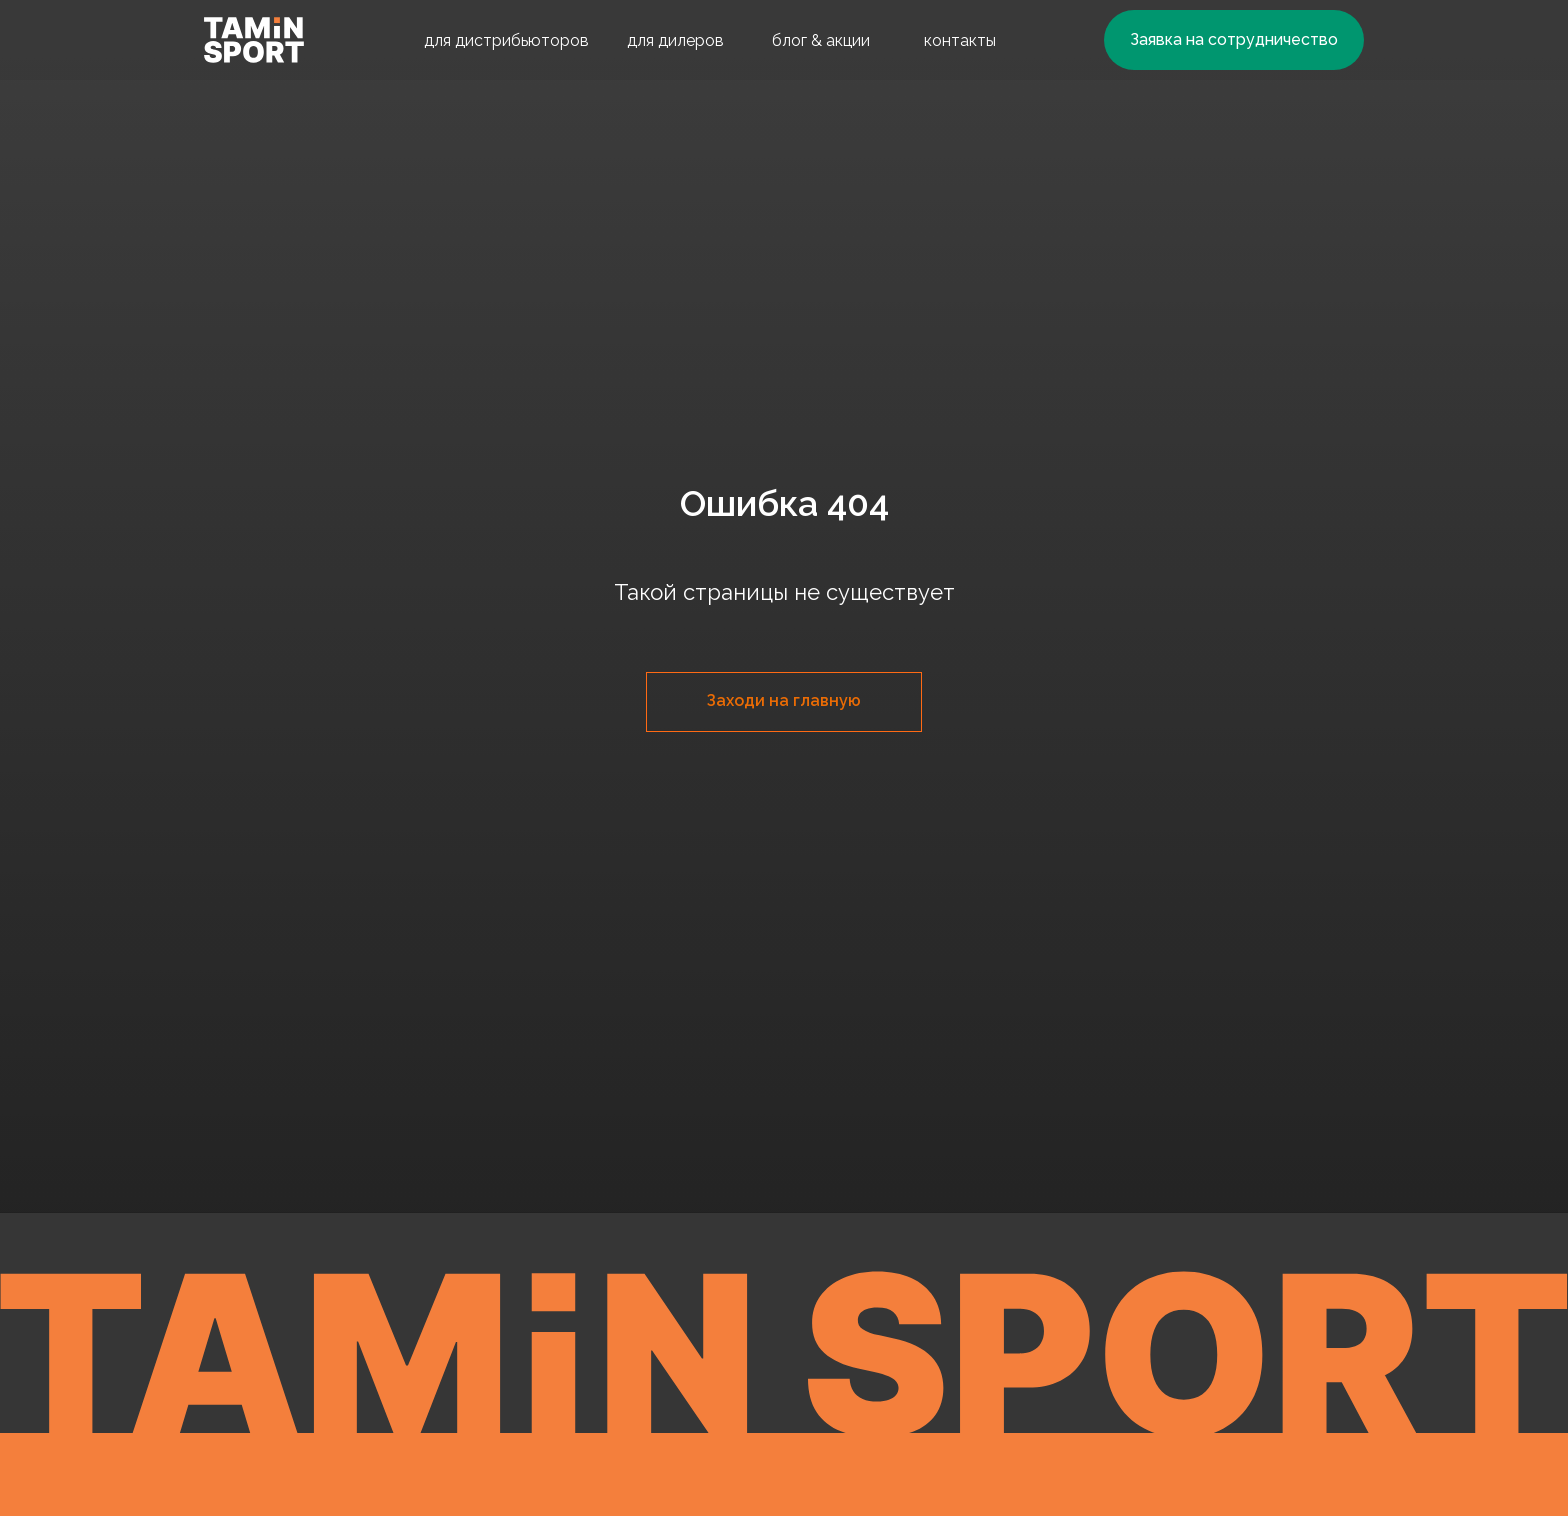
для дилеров (675, 40)
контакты (960, 40)
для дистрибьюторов (506, 40)
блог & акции (821, 40)
